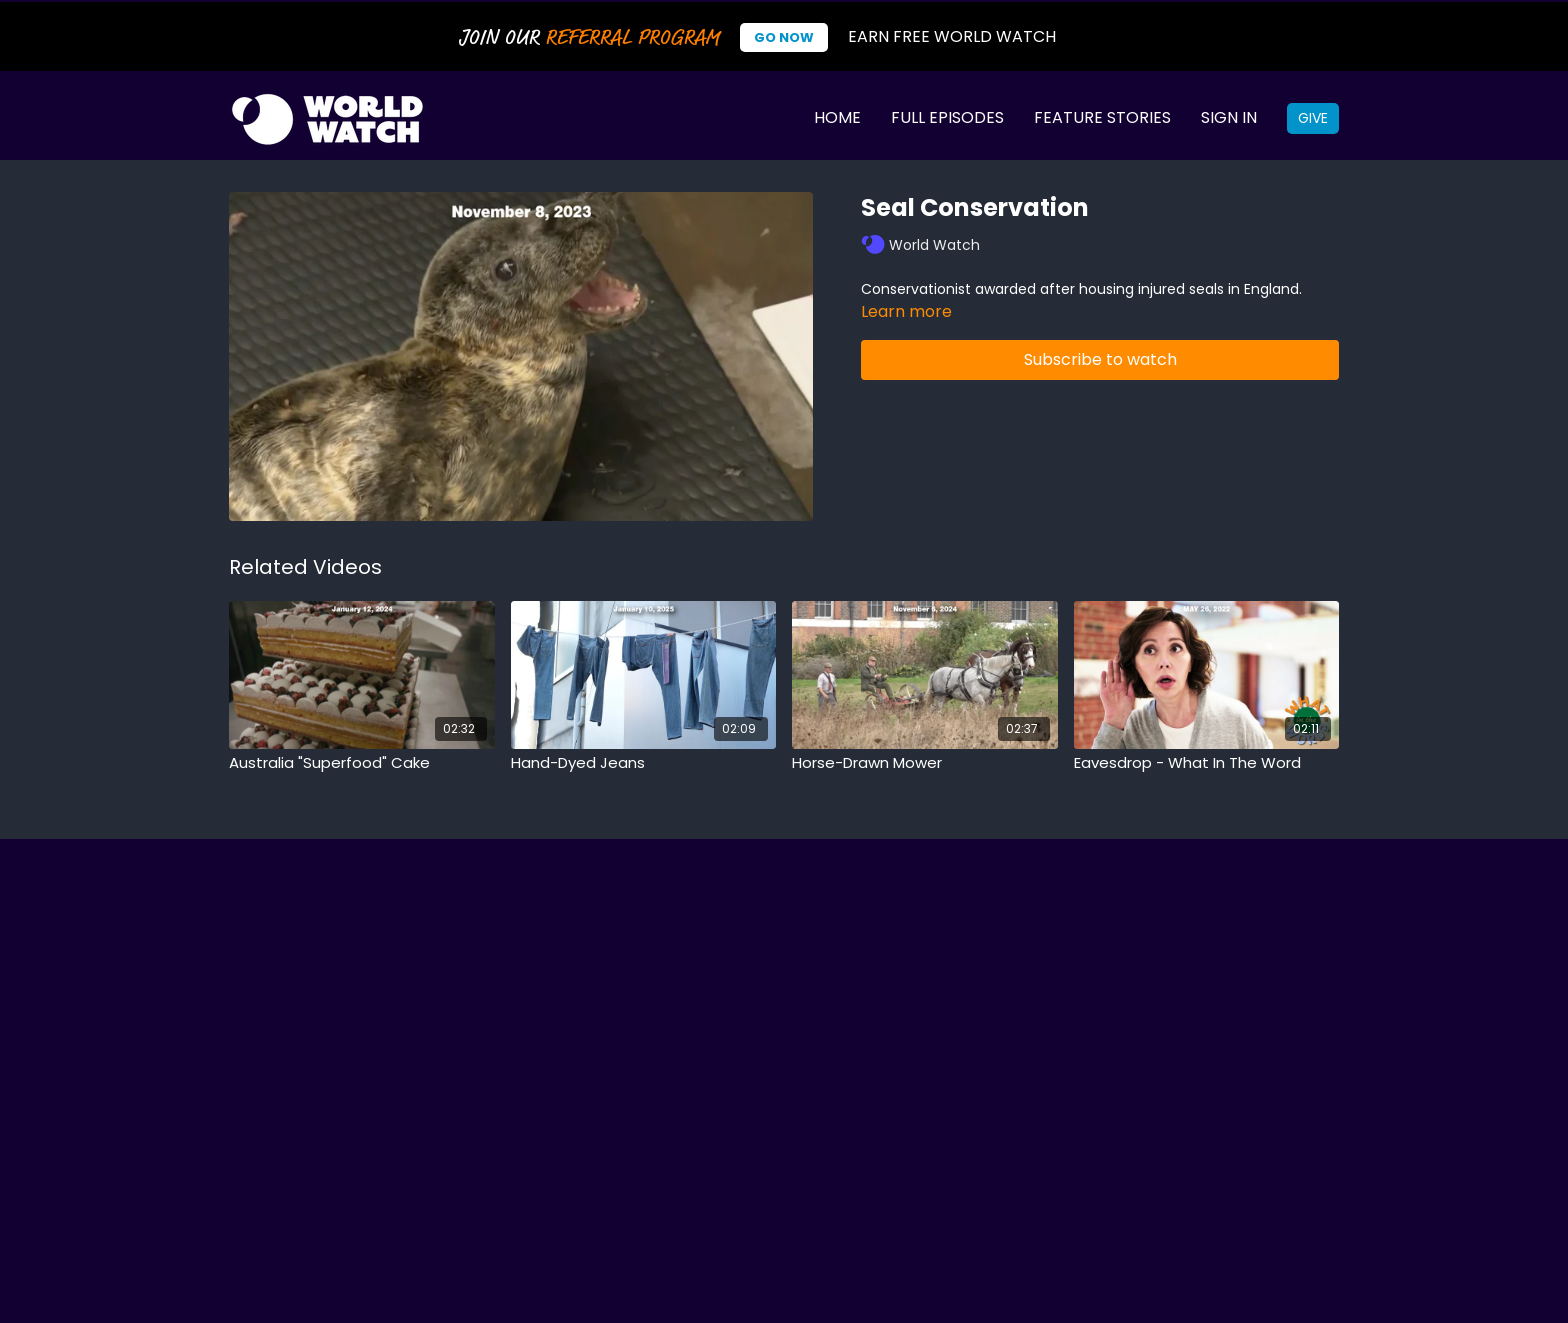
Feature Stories (1102, 117)
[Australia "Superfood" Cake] (362, 763)
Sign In (1229, 117)
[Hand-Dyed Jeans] (644, 763)
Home (837, 117)
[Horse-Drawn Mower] (925, 763)
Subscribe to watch (1100, 359)
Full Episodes (947, 117)
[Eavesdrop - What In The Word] (1207, 763)
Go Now (784, 37)
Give (1313, 118)
